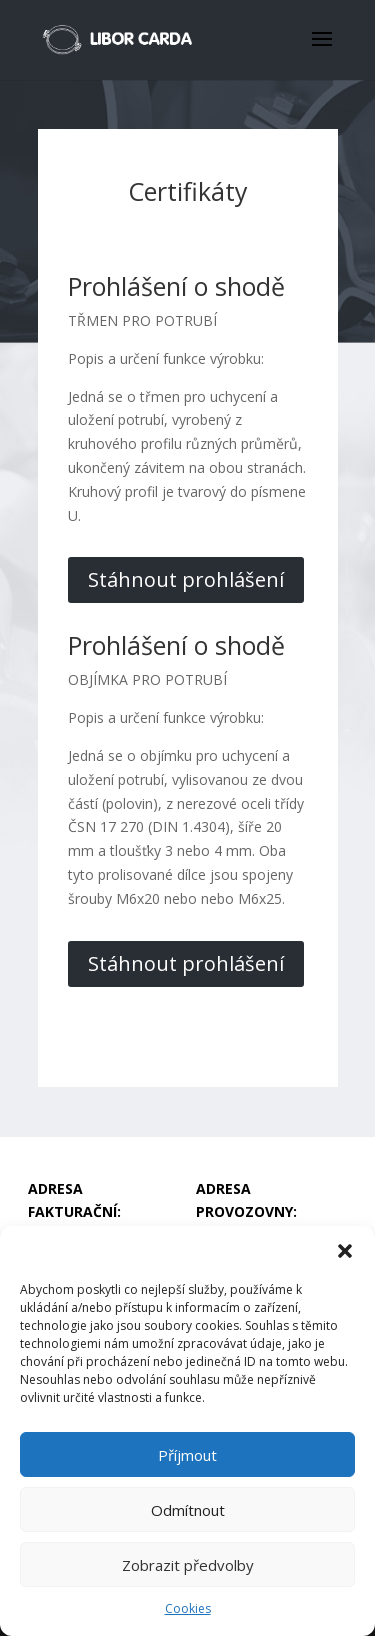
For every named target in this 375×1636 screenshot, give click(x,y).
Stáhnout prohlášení (186, 579)
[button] (345, 1251)
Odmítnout (188, 1510)
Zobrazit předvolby (188, 1565)
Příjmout (187, 1455)
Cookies (188, 1608)
